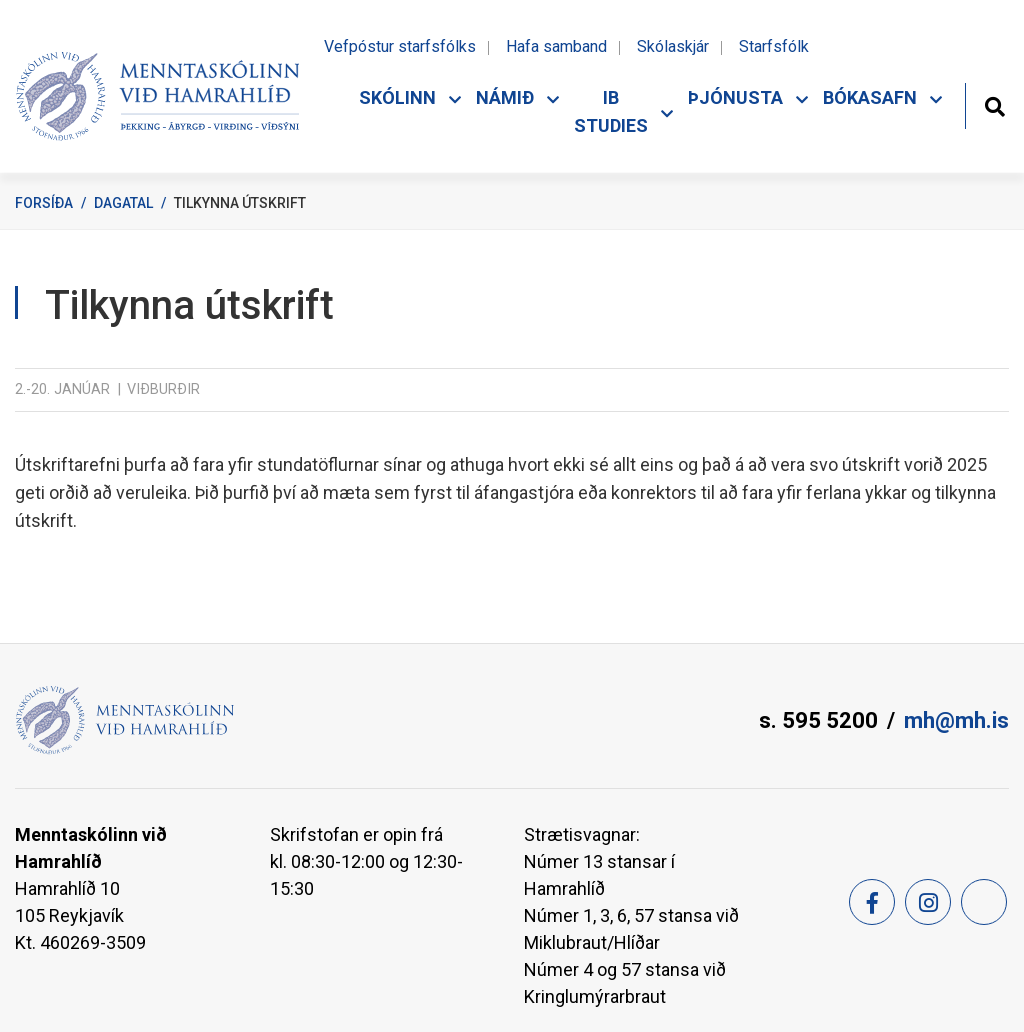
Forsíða (44, 203)
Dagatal (123, 203)
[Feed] (984, 902)
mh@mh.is (956, 720)
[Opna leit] (994, 104)
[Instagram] (928, 902)
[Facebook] (872, 902)
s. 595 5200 (818, 720)
